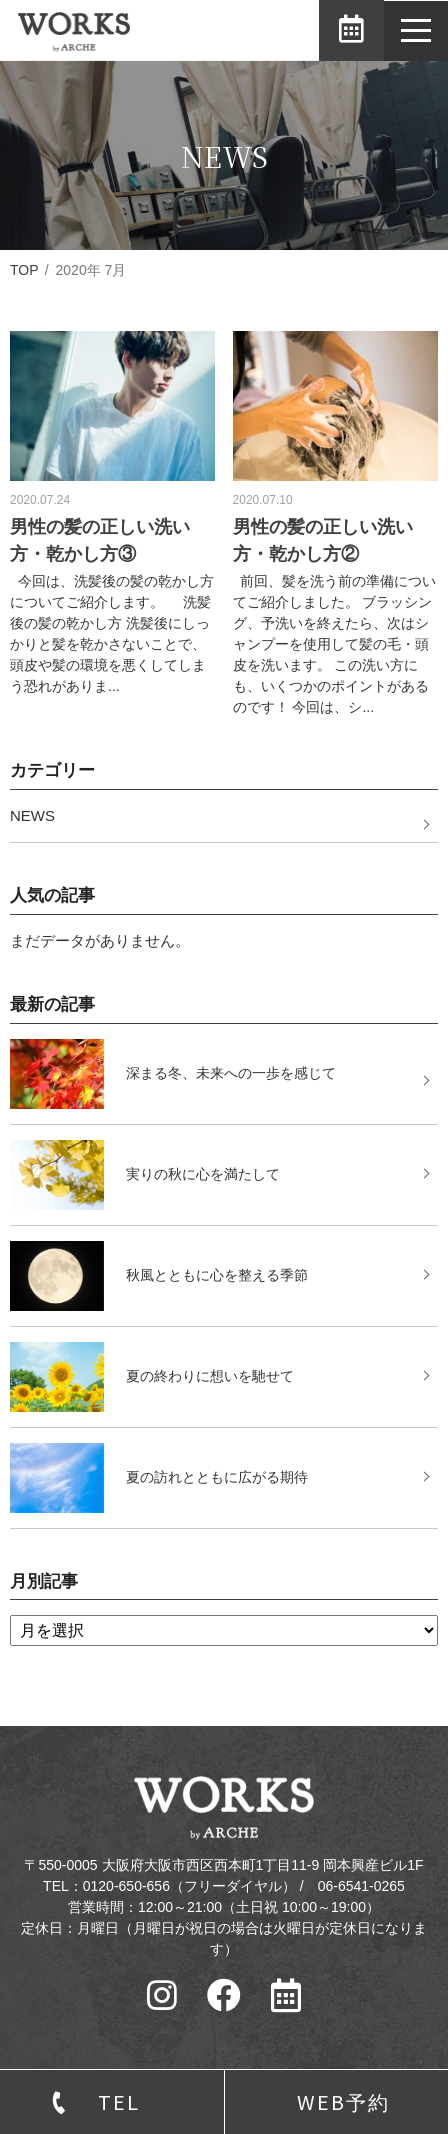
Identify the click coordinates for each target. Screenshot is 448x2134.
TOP (24, 270)
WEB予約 (343, 2101)
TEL (119, 2101)
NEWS (32, 815)
